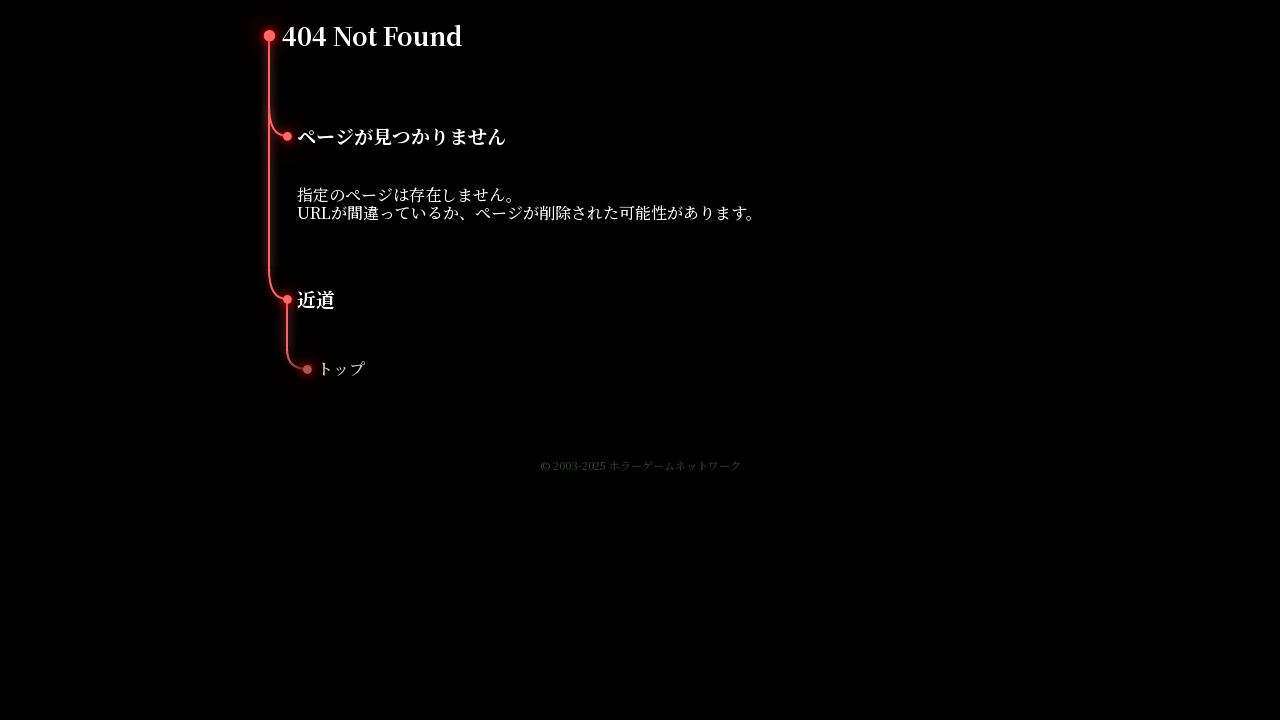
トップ (341, 368)
